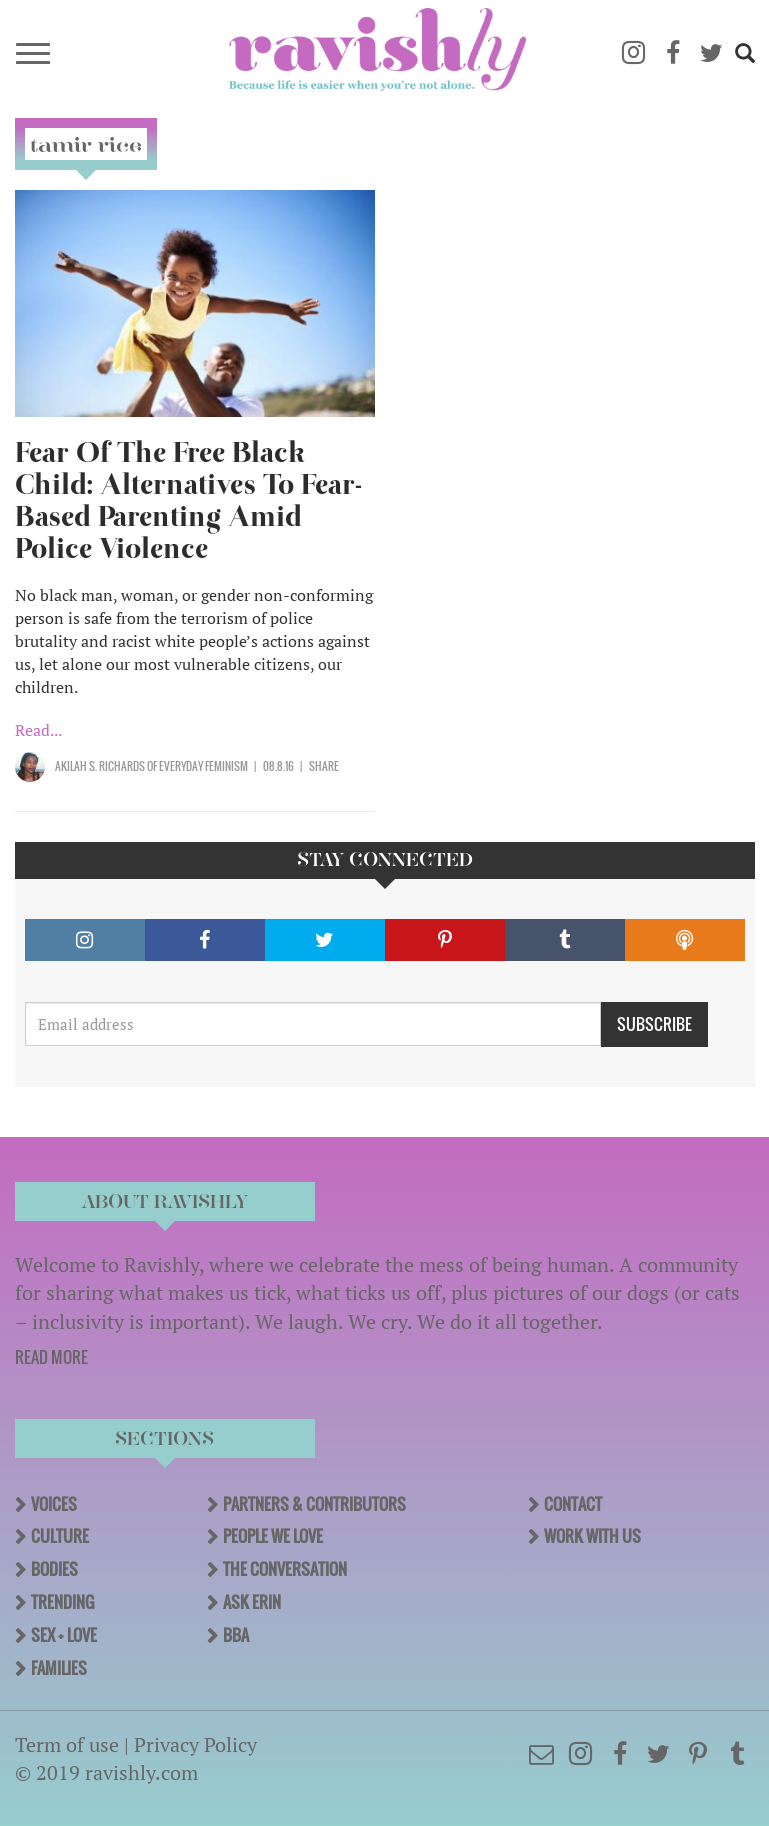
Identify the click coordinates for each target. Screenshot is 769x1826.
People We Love (273, 1536)
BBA (236, 1635)
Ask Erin (252, 1602)
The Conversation (285, 1569)
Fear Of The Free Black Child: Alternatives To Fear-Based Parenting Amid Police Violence (188, 500)
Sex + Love (64, 1635)
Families (59, 1668)
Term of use (67, 1744)
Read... (38, 730)
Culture (60, 1536)
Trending (62, 1602)
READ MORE (51, 1357)
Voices (54, 1504)
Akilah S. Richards (100, 766)
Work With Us (592, 1536)
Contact (573, 1504)
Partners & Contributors (314, 1504)
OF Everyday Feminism (196, 766)
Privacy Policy (195, 1744)
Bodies (54, 1569)
